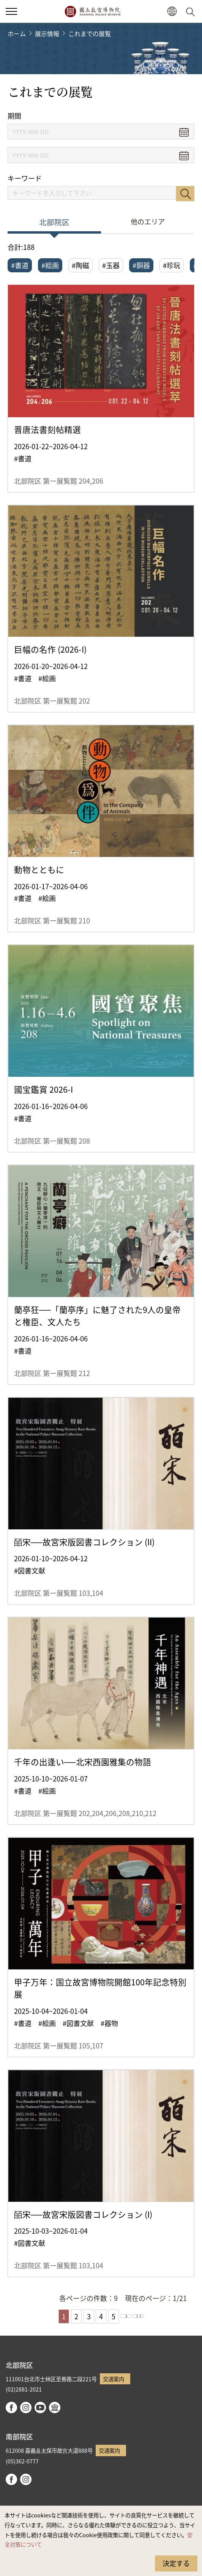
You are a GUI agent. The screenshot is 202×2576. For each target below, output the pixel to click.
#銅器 (141, 265)
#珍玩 (171, 265)
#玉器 (111, 265)
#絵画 (50, 265)
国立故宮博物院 (92, 11)
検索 (185, 193)
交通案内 (113, 2379)
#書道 (19, 265)
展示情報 (47, 33)
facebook (11, 2407)
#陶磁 (80, 265)
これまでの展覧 (89, 33)
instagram (26, 2407)
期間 (14, 116)
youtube (40, 2407)
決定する (176, 2563)
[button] (171, 11)
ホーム (17, 33)
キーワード (25, 178)
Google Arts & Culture (54, 2407)
